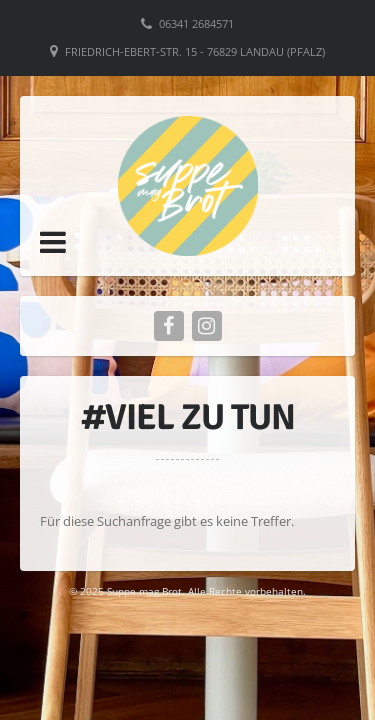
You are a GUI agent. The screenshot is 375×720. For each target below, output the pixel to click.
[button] (53, 242)
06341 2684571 (196, 23)
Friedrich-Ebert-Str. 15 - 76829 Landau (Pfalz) (195, 51)
